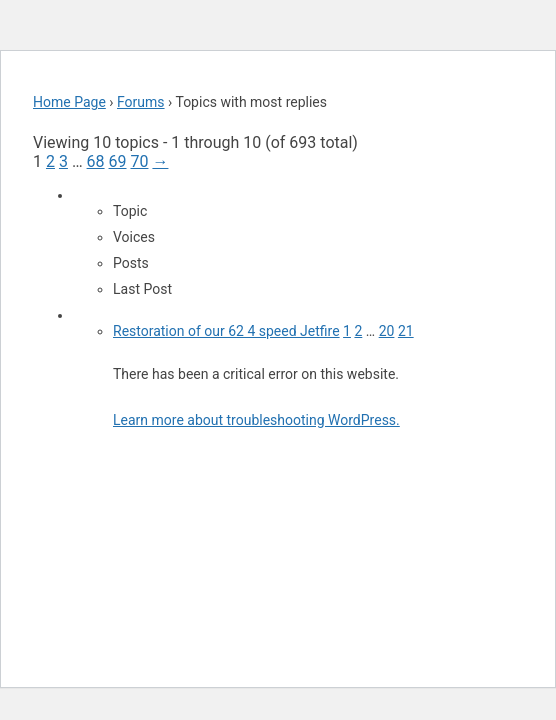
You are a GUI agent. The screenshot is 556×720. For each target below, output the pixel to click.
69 (118, 161)
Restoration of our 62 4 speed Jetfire (226, 331)
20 (387, 331)
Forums (141, 102)
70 (139, 161)
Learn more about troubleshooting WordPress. (256, 420)
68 (96, 161)
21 (406, 331)
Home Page (69, 102)
